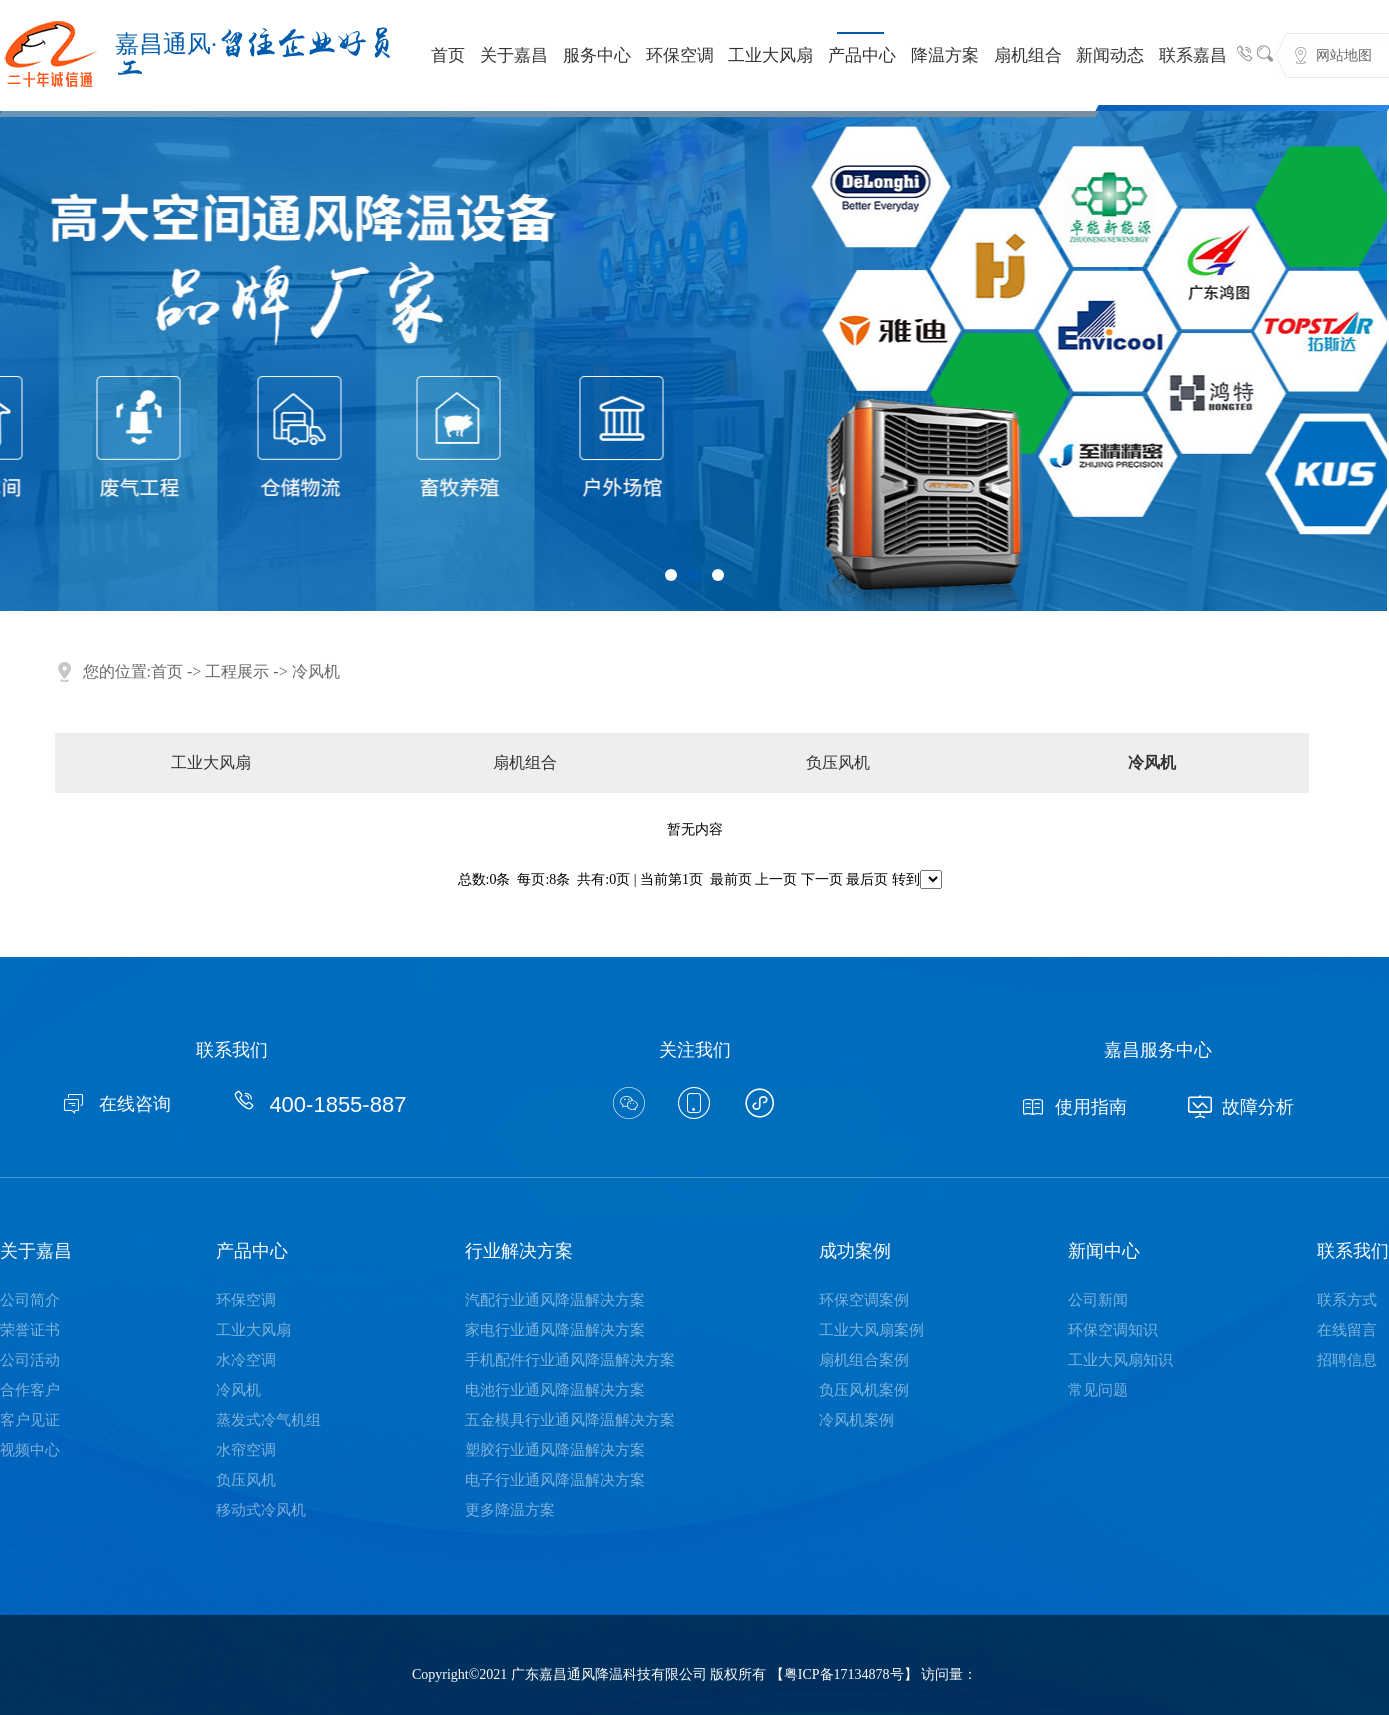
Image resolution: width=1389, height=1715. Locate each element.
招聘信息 (1347, 1360)
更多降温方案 (510, 1510)
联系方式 (1347, 1300)
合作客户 (30, 1390)
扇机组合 (1028, 55)
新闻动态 (1110, 55)
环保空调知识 (1113, 1330)
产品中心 (862, 55)
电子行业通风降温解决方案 (555, 1480)
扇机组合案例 (864, 1360)
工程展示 (237, 671)
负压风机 (838, 762)
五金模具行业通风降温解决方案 (570, 1420)
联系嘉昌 (1193, 55)
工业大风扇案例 (871, 1330)
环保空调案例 (864, 1300)
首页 (448, 55)
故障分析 (1241, 1107)
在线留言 (1347, 1330)
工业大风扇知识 (1120, 1360)
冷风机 (316, 671)
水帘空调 (246, 1450)
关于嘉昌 (514, 55)
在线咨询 (116, 1104)
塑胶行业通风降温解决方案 (555, 1450)
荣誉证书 (30, 1330)
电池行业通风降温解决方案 (555, 1390)
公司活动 (30, 1360)
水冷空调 (246, 1360)
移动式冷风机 (261, 1510)
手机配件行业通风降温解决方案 (570, 1360)
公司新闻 (1098, 1300)
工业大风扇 (770, 55)
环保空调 (680, 55)
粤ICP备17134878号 (844, 1674)
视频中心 (30, 1450)
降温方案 (945, 55)
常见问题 (1098, 1390)
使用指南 (1074, 1107)
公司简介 (30, 1300)
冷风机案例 (856, 1420)
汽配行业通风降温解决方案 (555, 1300)
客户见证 (30, 1420)
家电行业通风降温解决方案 (555, 1330)
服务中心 (597, 55)
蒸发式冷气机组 (268, 1420)
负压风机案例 (864, 1390)
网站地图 (1344, 55)
